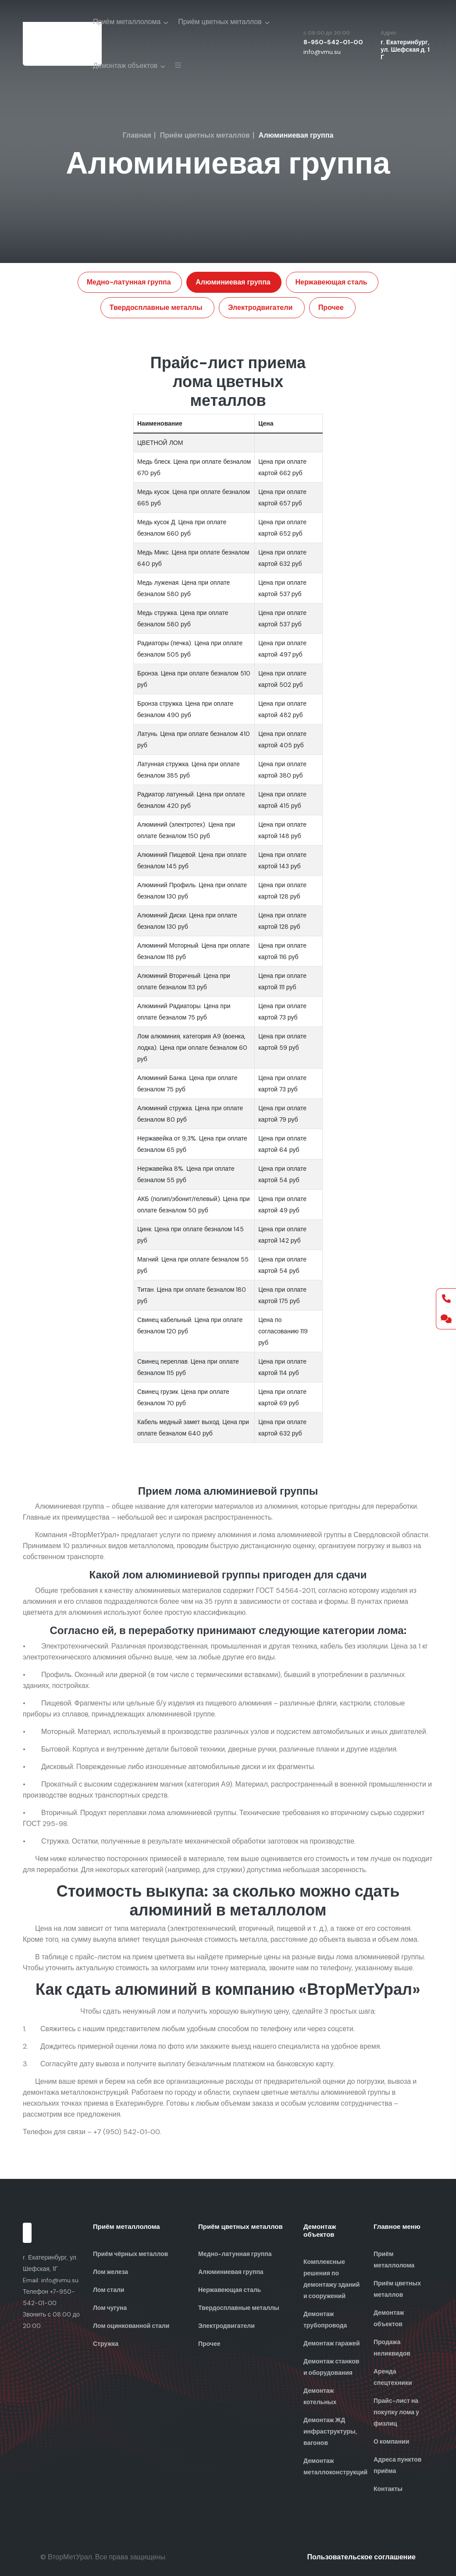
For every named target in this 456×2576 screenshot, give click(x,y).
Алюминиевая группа (234, 282)
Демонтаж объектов (125, 65)
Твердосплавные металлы (160, 307)
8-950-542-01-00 (333, 42)
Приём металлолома (126, 21)
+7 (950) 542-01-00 (126, 2131)
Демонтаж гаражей (331, 2343)
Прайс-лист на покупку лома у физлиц (396, 2412)
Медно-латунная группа (132, 282)
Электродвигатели (261, 307)
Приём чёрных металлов (130, 2254)
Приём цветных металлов (219, 21)
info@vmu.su (322, 52)
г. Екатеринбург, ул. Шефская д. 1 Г (405, 49)
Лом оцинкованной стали (131, 2326)
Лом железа (110, 2272)
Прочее (329, 307)
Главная (137, 135)
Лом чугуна (110, 2308)
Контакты (388, 2489)
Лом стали (108, 2290)
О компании (391, 2441)
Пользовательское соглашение (361, 2557)
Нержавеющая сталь (330, 282)
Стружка (105, 2344)
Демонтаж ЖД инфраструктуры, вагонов (330, 2431)
